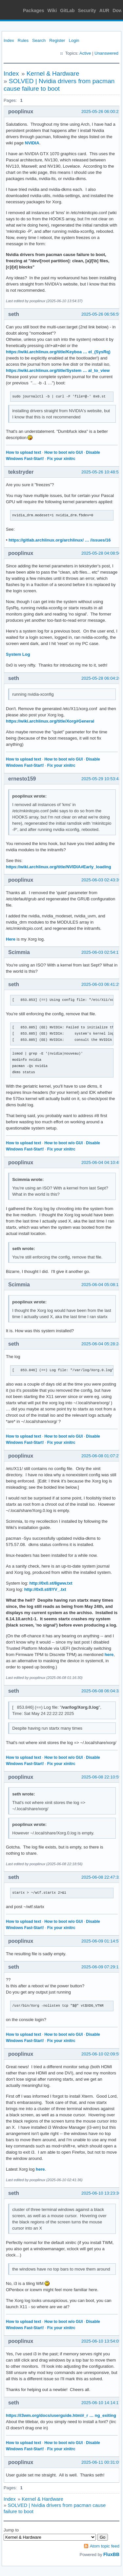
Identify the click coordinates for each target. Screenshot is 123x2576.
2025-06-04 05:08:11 (101, 1284)
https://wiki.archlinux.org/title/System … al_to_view (58, 370)
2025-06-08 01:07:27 (101, 1455)
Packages (33, 10)
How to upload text (23, 452)
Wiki (52, 10)
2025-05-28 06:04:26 (101, 678)
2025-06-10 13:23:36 (101, 2193)
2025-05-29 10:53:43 (101, 778)
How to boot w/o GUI (63, 452)
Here (10, 939)
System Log (18, 654)
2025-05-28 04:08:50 (101, 553)
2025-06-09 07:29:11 (101, 1966)
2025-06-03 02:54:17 (101, 952)
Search (39, 40)
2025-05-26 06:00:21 (101, 111)
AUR (104, 10)
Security (87, 10)
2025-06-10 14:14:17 (101, 2402)
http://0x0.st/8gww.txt (51, 1583)
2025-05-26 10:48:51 (101, 471)
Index (9, 40)
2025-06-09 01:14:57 (101, 1941)
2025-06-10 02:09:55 (101, 2054)
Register (57, 40)
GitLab (67, 10)
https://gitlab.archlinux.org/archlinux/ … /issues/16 (60, 540)
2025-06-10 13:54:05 (101, 2341)
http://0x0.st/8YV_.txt (45, 1589)
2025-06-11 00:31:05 (101, 2462)
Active (85, 53)
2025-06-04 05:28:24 (101, 1343)
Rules (23, 40)
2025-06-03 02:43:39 (101, 879)
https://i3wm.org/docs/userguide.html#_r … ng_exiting (61, 2415)
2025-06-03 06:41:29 (101, 984)
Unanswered (106, 53)
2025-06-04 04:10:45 (101, 1162)
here (109, 1654)
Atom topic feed (104, 2546)
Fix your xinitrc (61, 458)
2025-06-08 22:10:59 (101, 1777)
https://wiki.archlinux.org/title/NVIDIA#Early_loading (58, 866)
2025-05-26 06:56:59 (101, 314)
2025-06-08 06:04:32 (101, 1690)
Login (74, 40)
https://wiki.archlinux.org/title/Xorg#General (50, 721)
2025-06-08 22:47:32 (101, 1877)
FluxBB (111, 2554)
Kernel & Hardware (53, 73)
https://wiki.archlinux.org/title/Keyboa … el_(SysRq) (58, 351)
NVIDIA (32, 142)
